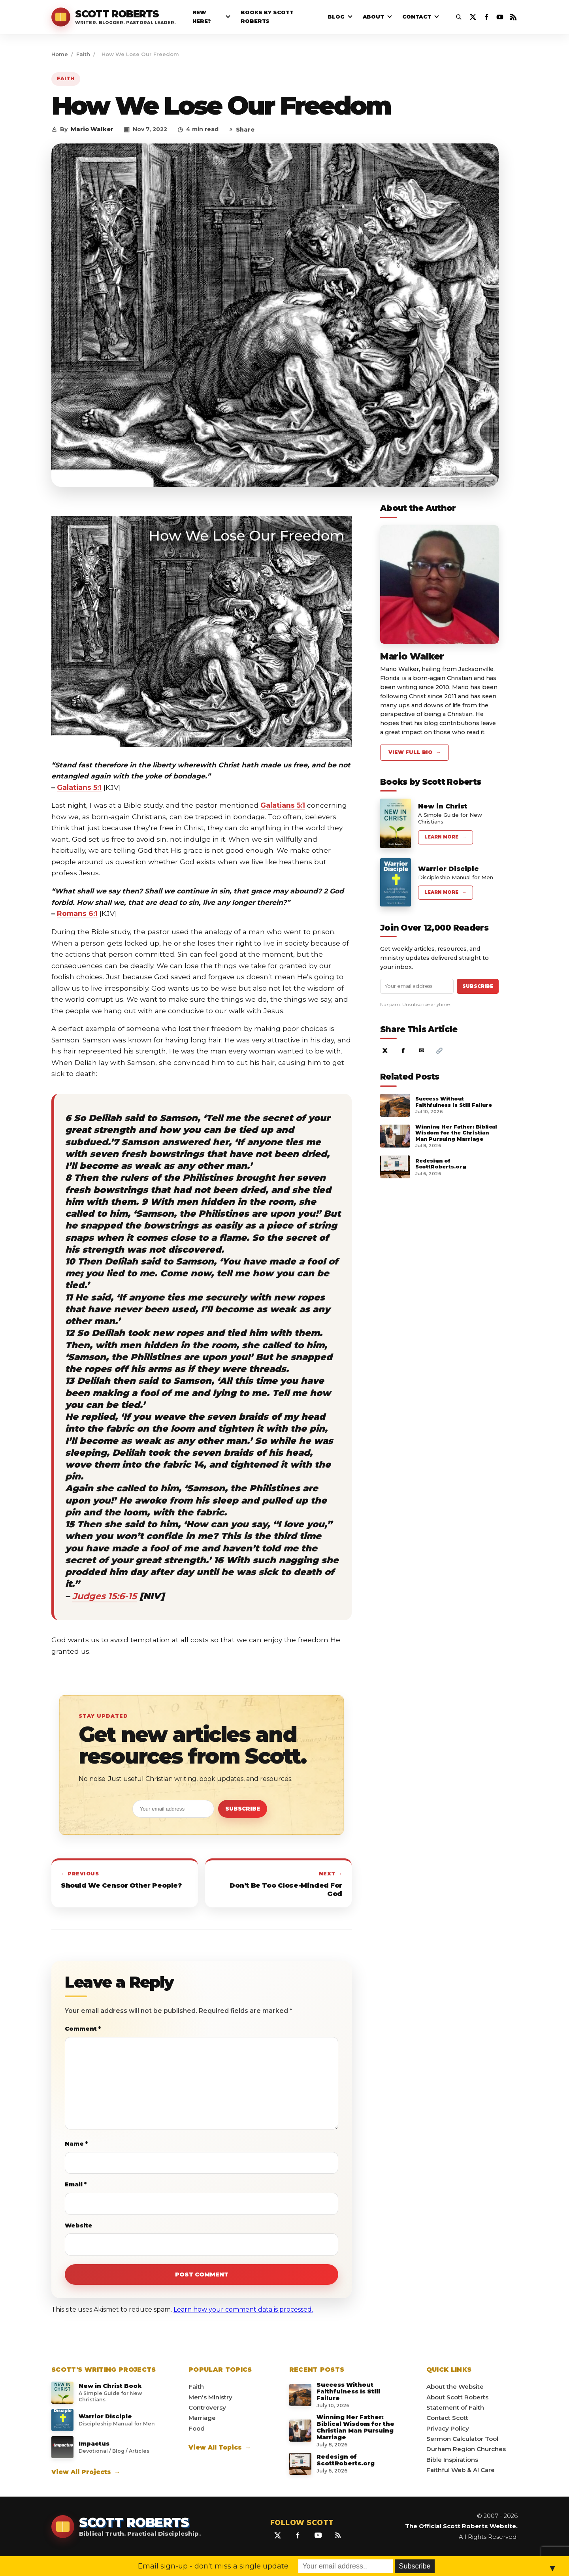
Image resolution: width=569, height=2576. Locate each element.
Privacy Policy (447, 2428)
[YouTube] (500, 17)
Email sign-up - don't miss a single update (213, 2566)
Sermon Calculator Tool (462, 2438)
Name (76, 2143)
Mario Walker (92, 129)
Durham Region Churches (466, 2449)
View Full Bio (414, 752)
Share (241, 129)
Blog (336, 16)
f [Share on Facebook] (403, 1050)
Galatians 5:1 (79, 787)
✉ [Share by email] (421, 1050)
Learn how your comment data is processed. (243, 2309)
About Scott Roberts (457, 2397)
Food (196, 2428)
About (373, 16)
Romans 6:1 (77, 913)
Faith (83, 54)
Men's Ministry (210, 2397)
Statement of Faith (455, 2407)
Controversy (207, 2407)
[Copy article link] (439, 1050)
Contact (416, 16)
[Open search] (458, 17)
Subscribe (242, 1808)
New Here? (201, 16)
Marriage (202, 2417)
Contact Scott (447, 2417)
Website (78, 2225)
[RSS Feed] (513, 17)
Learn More (445, 837)
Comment (83, 2028)
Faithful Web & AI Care (460, 2470)
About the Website (455, 2386)
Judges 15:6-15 (104, 1596)
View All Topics (219, 2447)
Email (76, 2184)
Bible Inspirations (452, 2459)
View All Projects (85, 2472)
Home (59, 54)
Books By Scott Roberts (267, 16)
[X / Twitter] (473, 17)
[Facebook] (486, 17)
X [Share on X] (384, 1050)
